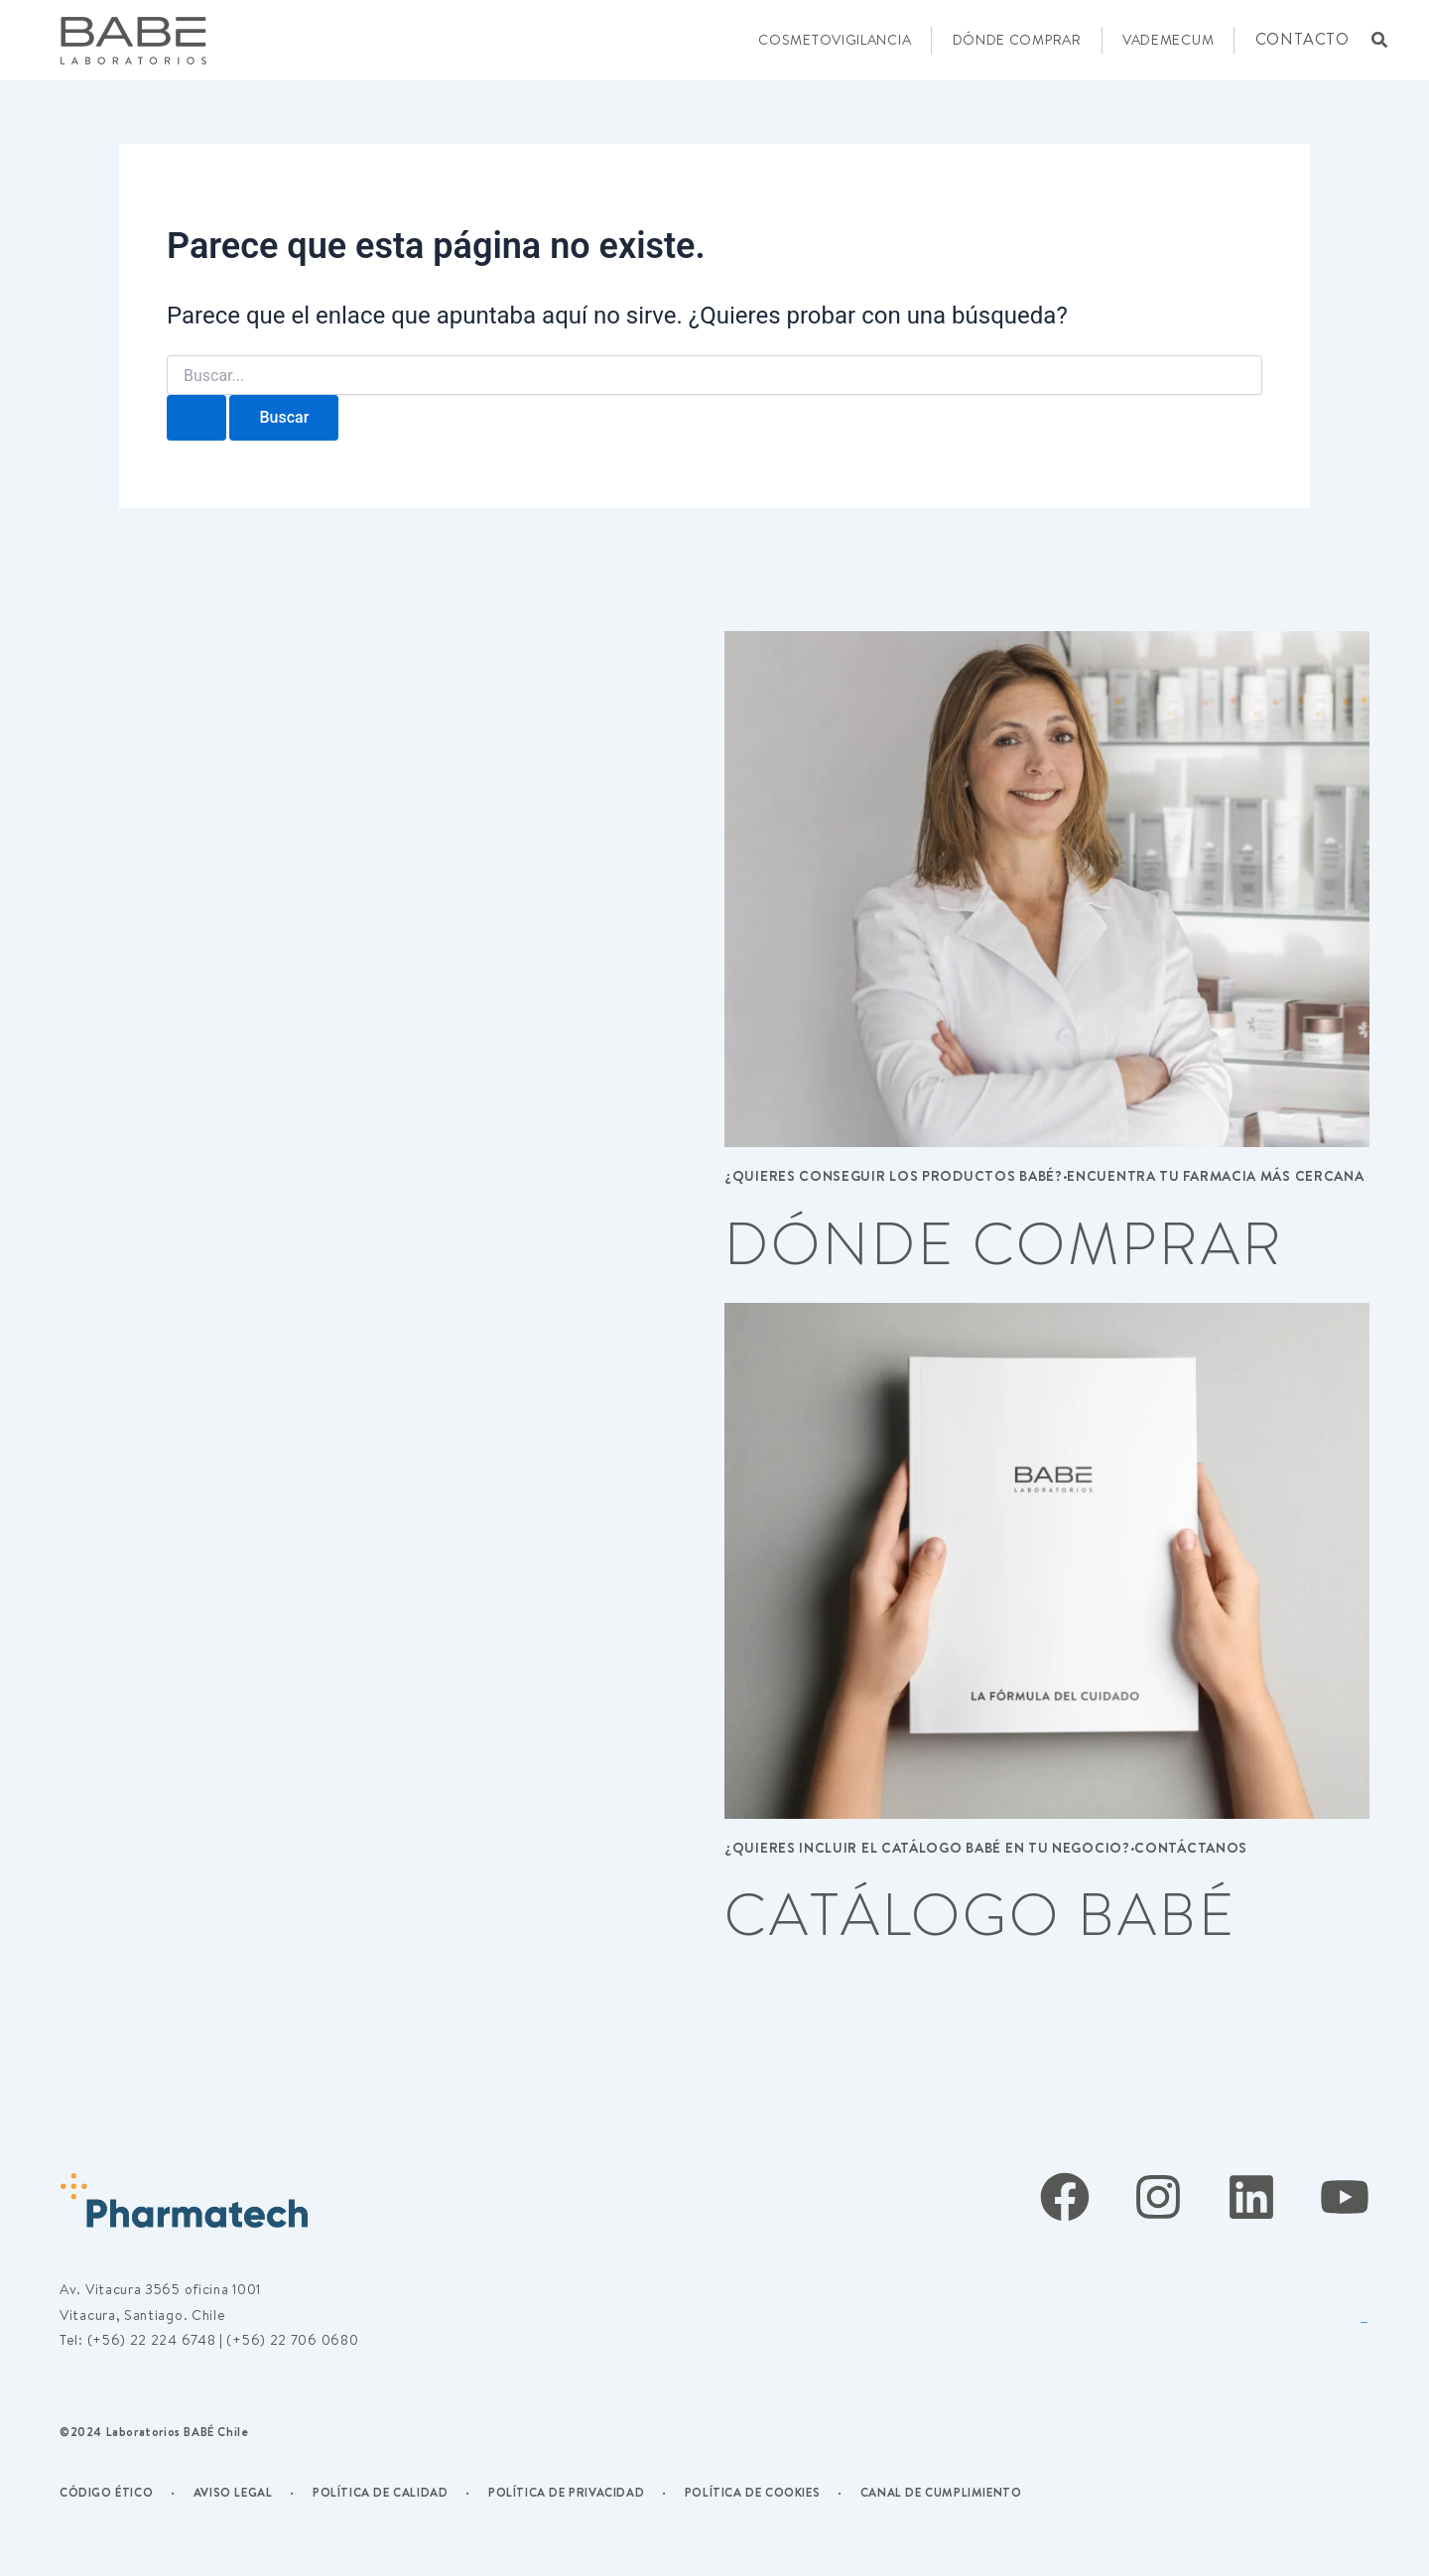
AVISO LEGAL (233, 2492)
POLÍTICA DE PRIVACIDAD (566, 2492)
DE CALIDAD (410, 2492)
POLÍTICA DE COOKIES (752, 2492)
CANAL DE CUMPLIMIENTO (941, 2492)
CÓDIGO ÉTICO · (118, 2492)
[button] (1379, 40)
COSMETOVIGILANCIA (834, 40)
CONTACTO (1302, 39)
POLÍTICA (343, 2492)
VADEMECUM (1168, 40)
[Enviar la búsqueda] (196, 418)
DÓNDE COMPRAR (1017, 40)
